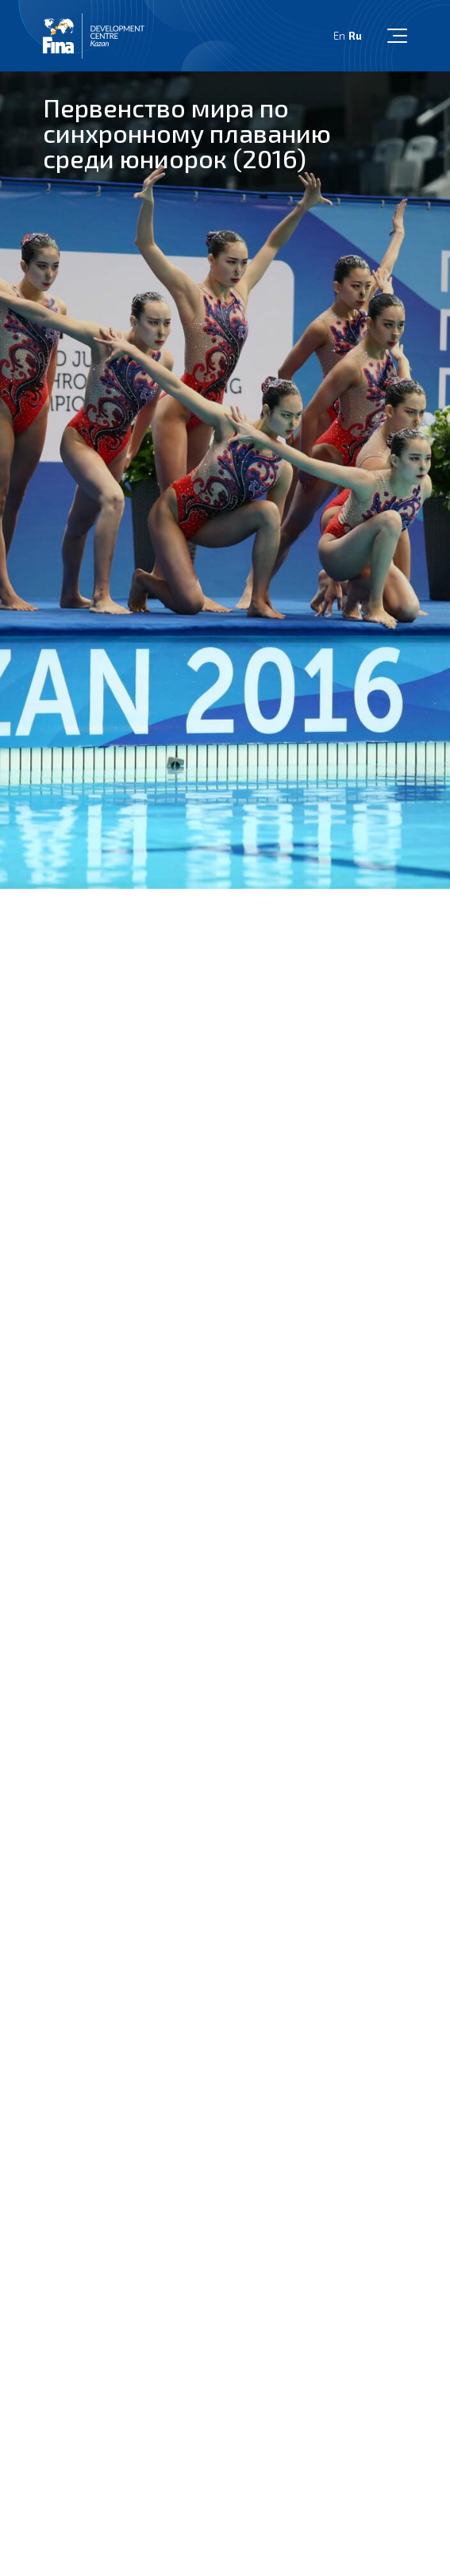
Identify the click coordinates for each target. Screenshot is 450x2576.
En (339, 35)
